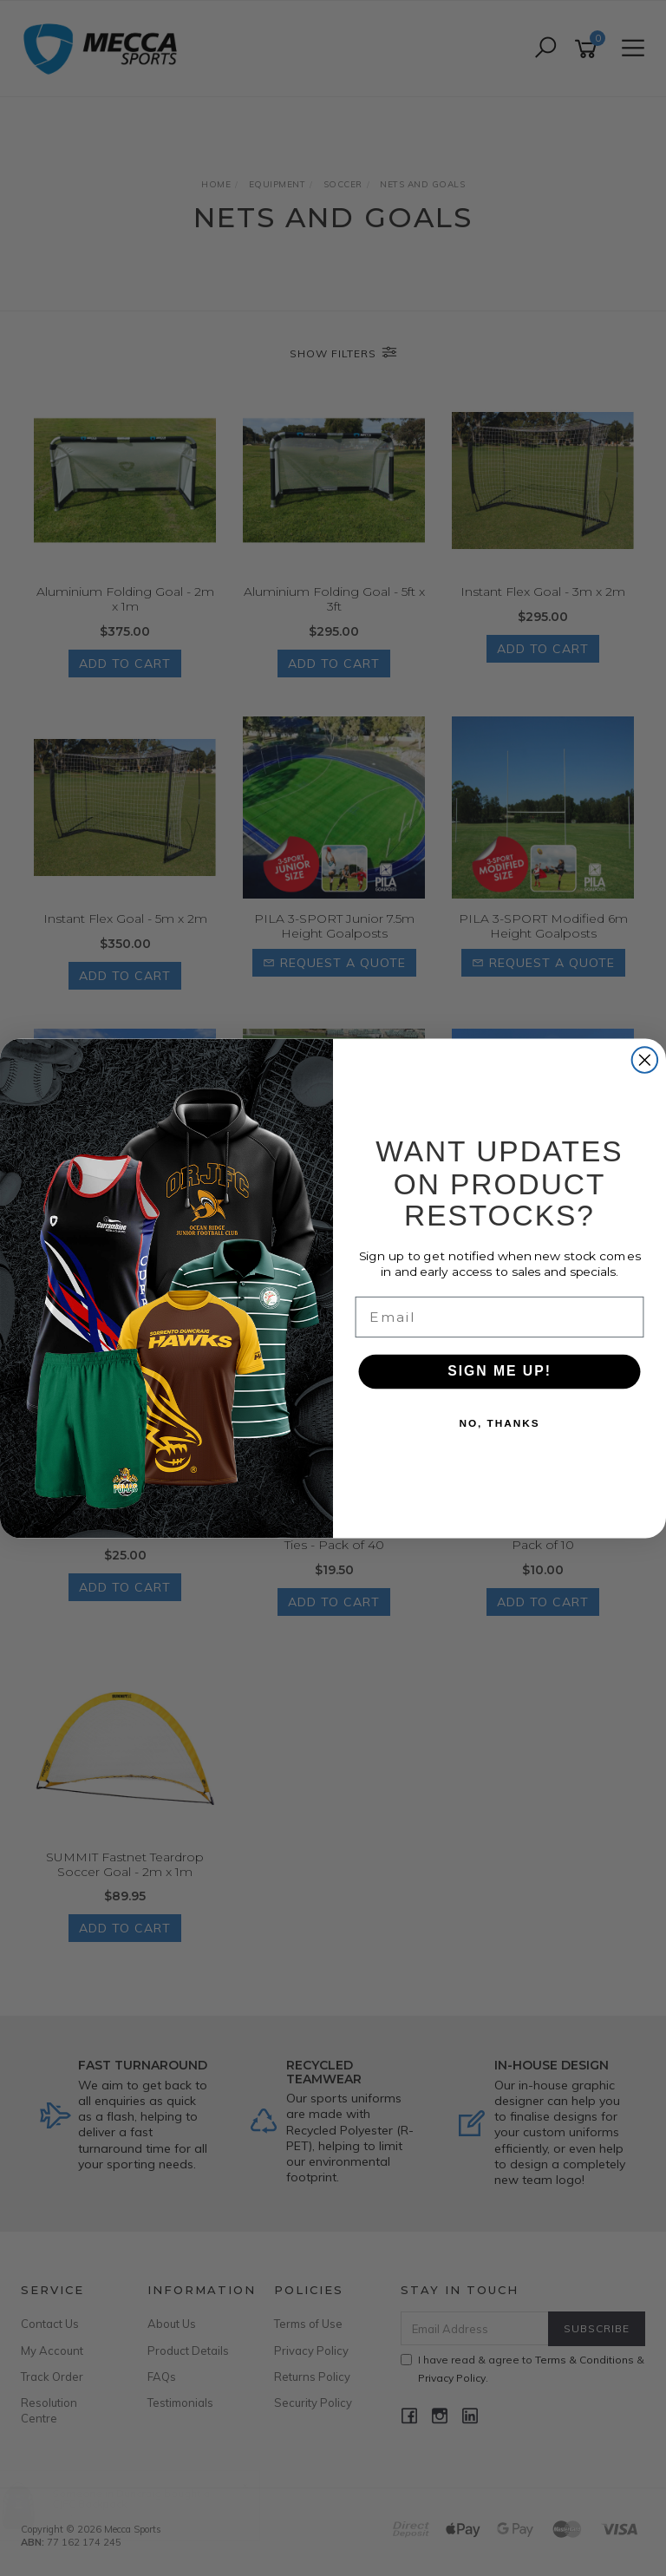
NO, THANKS (499, 1423)
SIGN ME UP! (499, 1371)
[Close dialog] (645, 1060)
